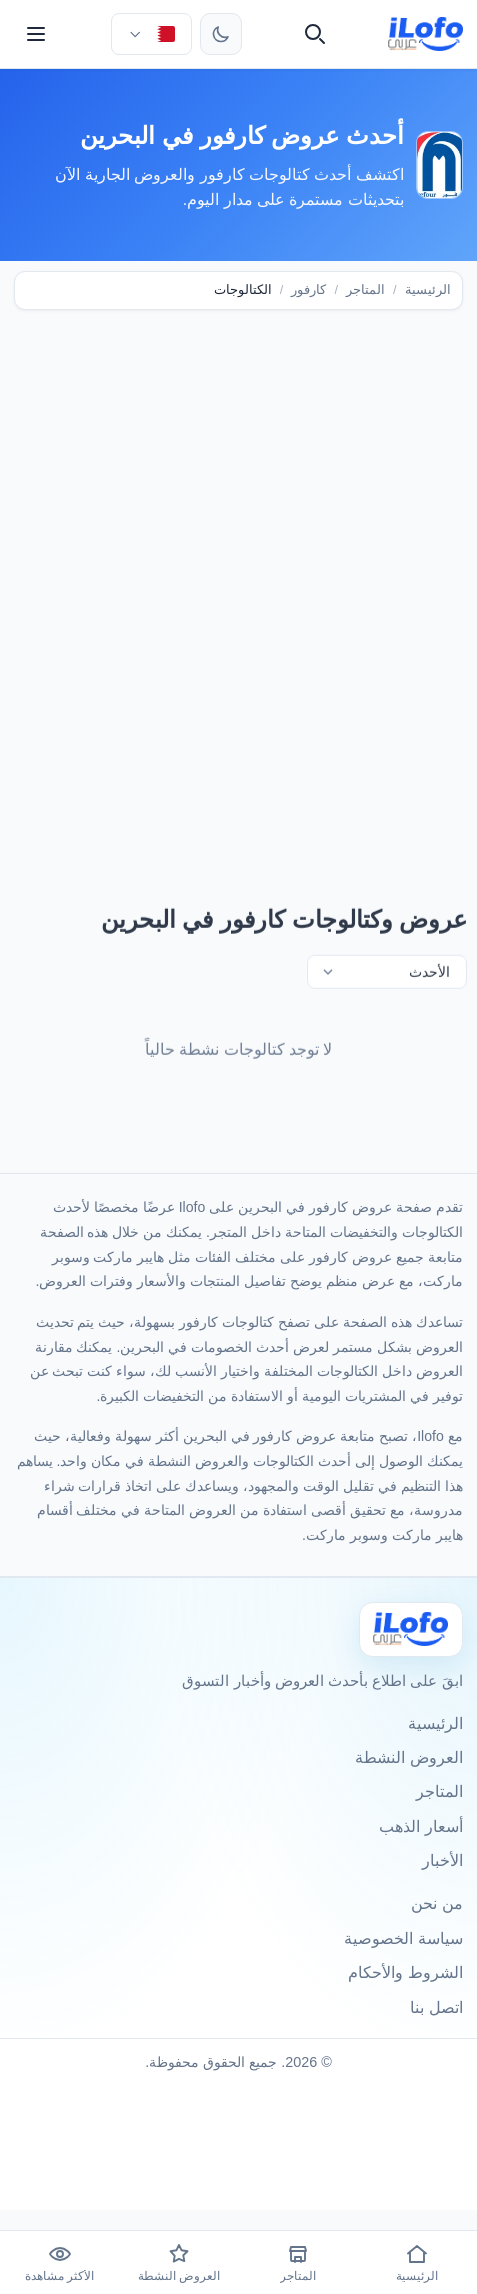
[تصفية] (387, 974)
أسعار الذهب (420, 1826)
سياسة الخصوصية (403, 1938)
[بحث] (315, 34)
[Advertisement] (238, 580)
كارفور (308, 289)
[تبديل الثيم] (221, 34)
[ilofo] (425, 34)
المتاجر (365, 289)
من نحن (436, 1903)
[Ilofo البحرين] (411, 1629)
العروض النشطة (408, 1757)
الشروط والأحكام (405, 1972)
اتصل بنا (436, 2007)
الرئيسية (428, 289)
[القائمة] (36, 34)
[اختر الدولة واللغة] (151, 34)
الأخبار (442, 1860)
